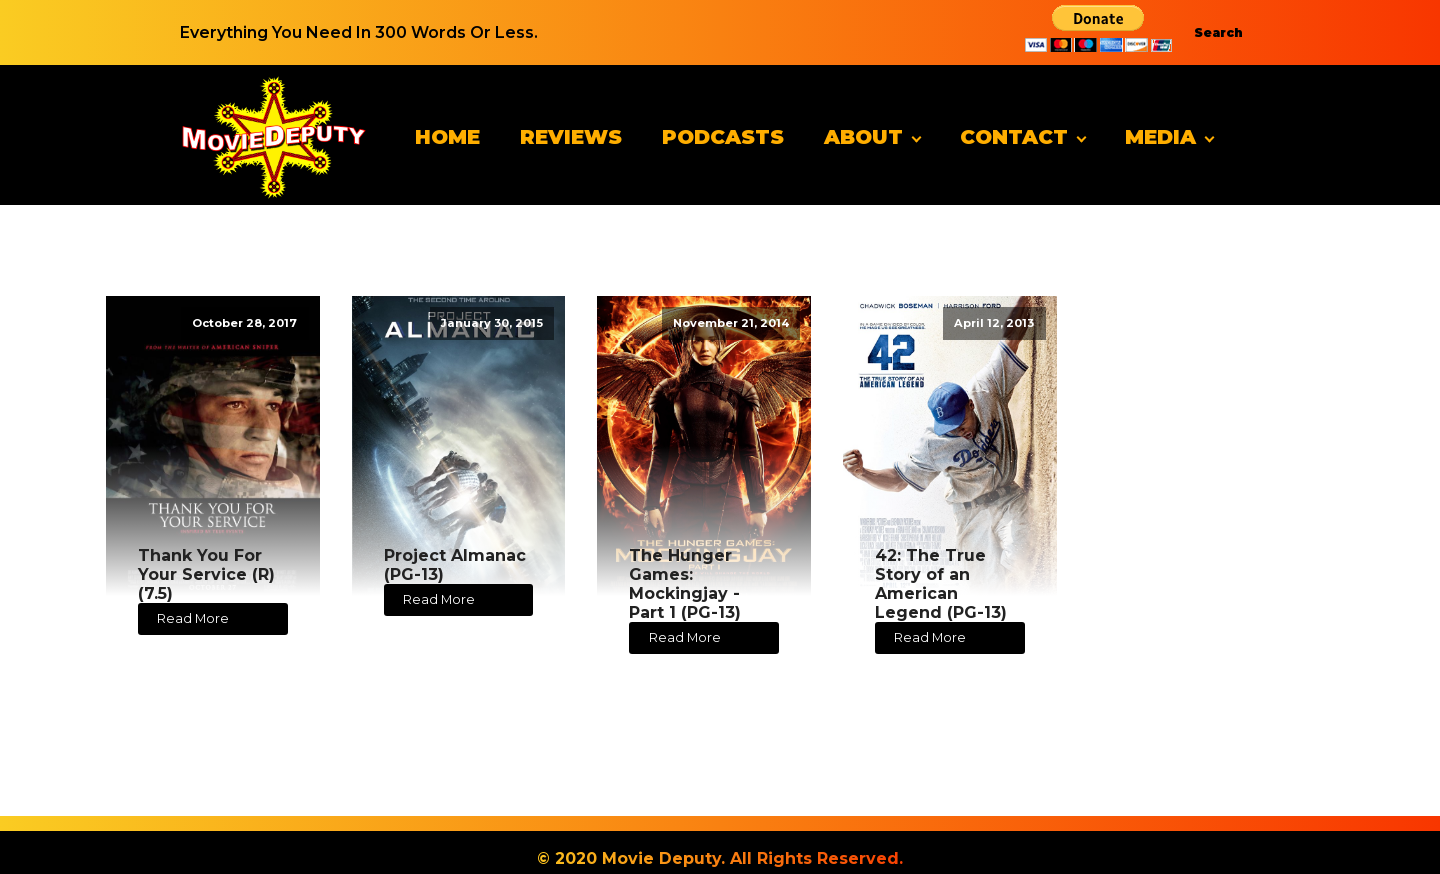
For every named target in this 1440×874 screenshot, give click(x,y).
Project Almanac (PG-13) (455, 565)
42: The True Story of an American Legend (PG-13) (941, 584)
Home (447, 137)
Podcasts (723, 137)
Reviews (571, 137)
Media (1160, 137)
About (863, 137)
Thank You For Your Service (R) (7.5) (206, 574)
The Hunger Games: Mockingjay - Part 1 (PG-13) (685, 584)
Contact (1014, 137)
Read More (193, 618)
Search (1218, 32)
